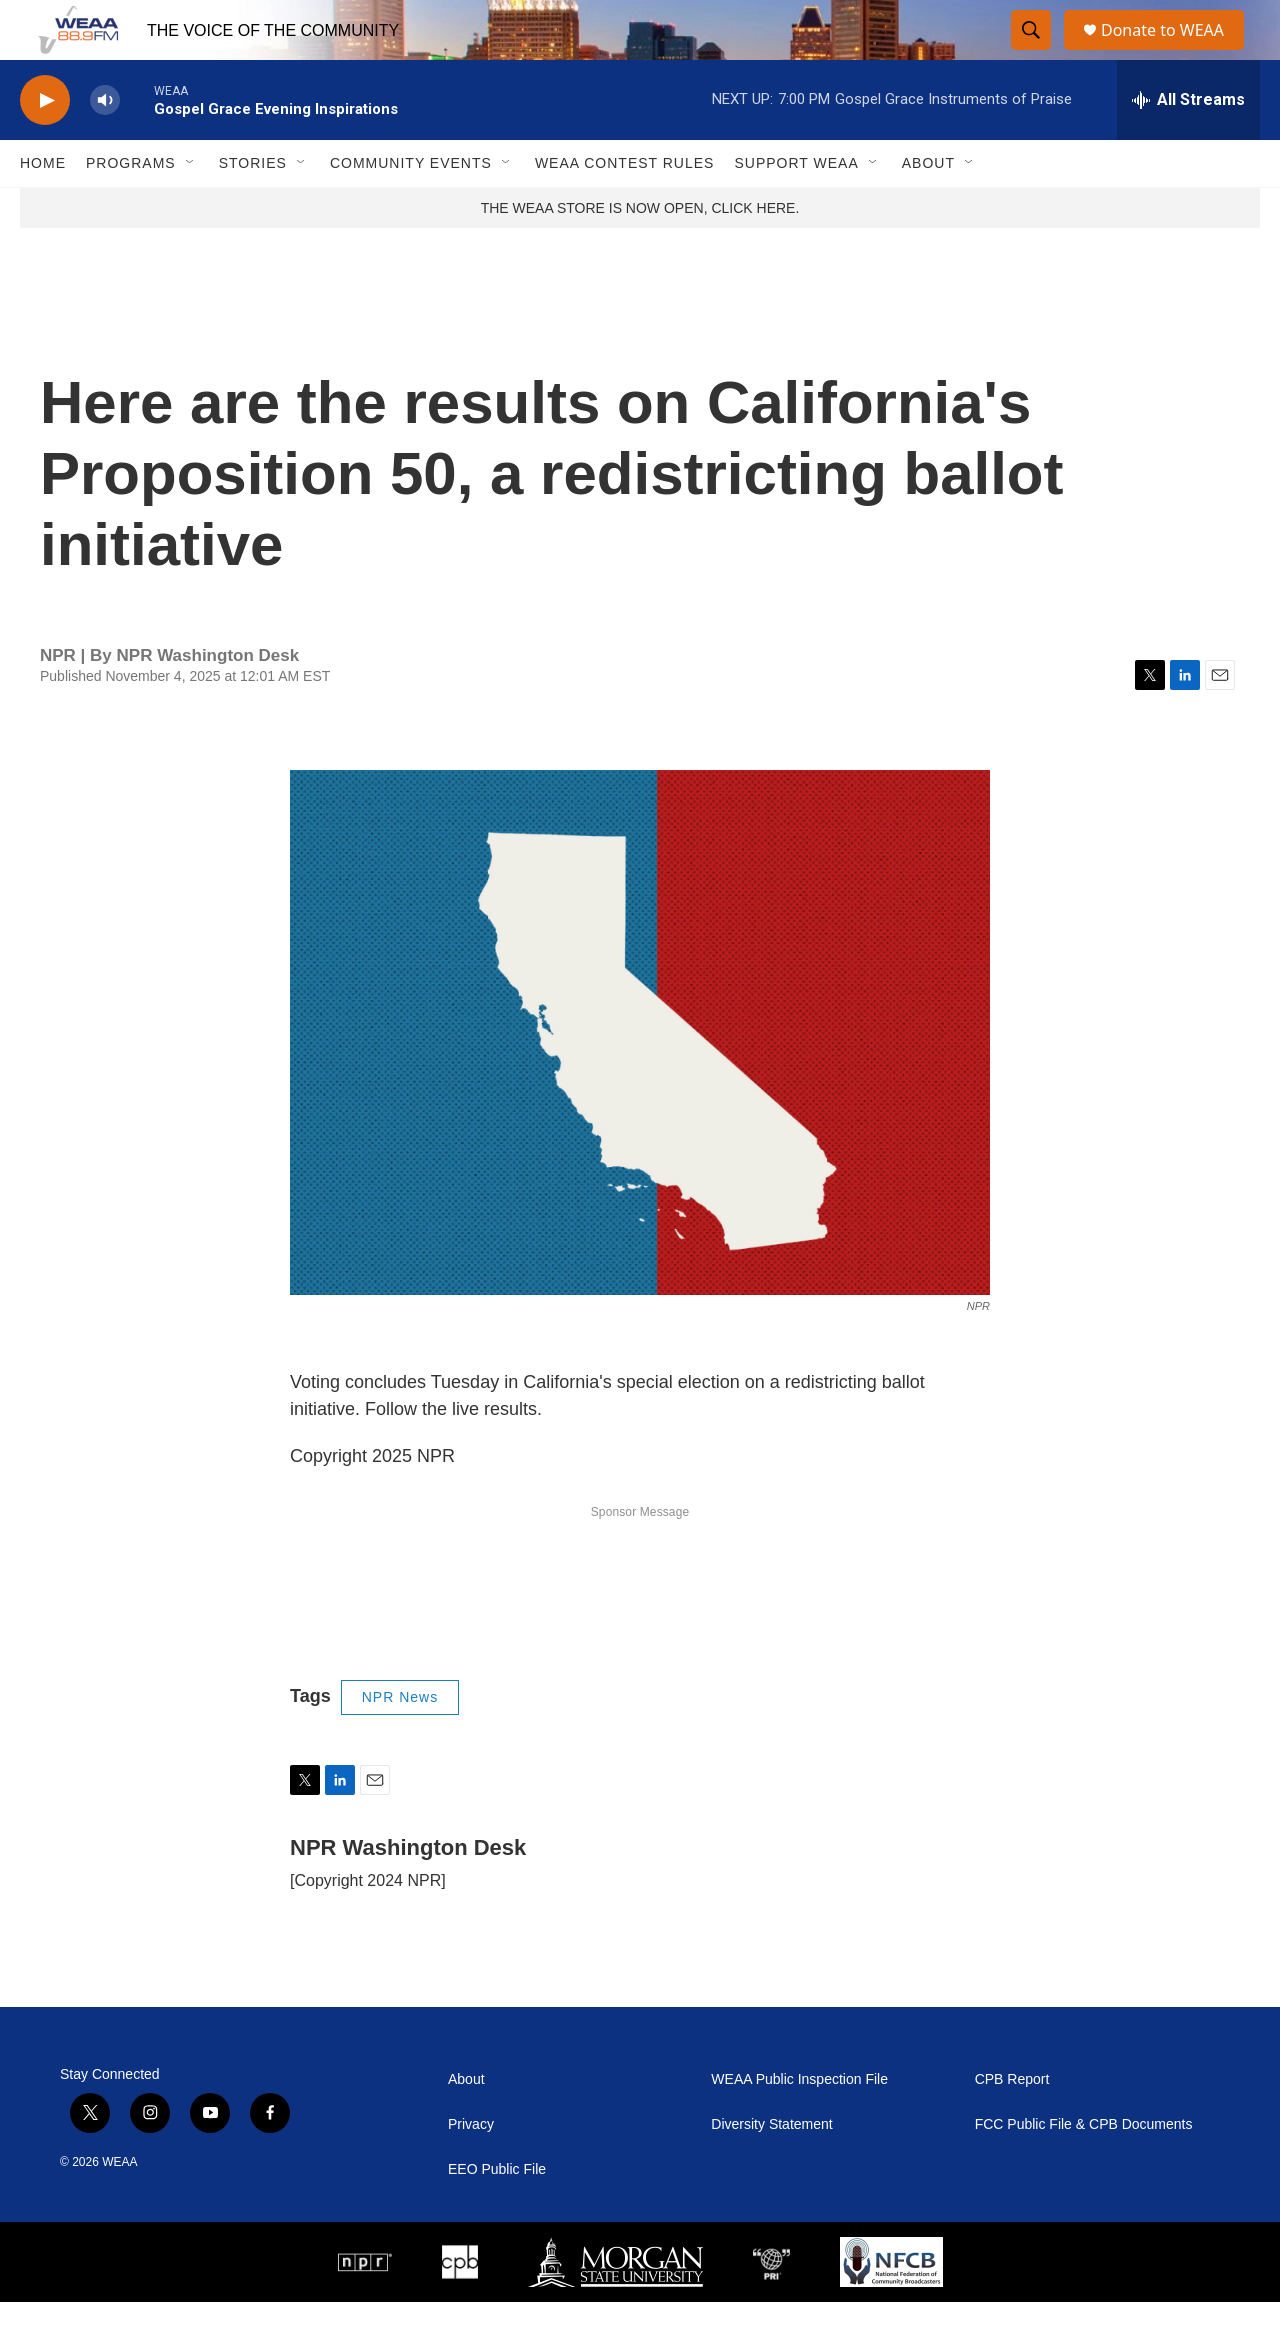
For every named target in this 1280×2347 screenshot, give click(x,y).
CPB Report (1012, 2124)
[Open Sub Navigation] (191, 208)
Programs (131, 208)
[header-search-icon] (1032, 53)
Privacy (471, 2169)
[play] (45, 145)
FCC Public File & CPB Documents (1084, 2169)
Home (43, 208)
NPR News (400, 1742)
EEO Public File (497, 2214)
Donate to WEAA (1171, 52)
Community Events (411, 208)
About (928, 208)
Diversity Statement (771, 2169)
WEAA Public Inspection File (799, 2124)
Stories (253, 208)
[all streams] (1188, 145)
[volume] (105, 145)
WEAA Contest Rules (625, 208)
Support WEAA (796, 208)
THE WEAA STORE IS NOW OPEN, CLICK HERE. (640, 253)
